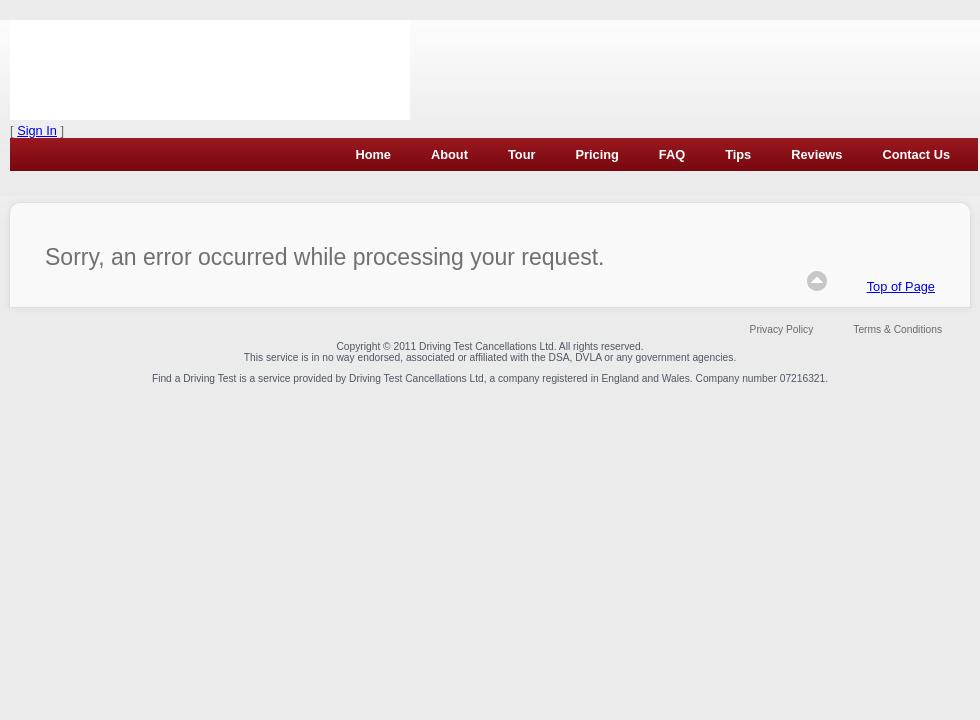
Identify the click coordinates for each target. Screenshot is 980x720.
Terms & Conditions (897, 329)
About (449, 154)
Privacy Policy (782, 329)
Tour (521, 154)
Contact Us (916, 154)
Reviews (816, 154)
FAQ (672, 154)
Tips (738, 154)
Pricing (596, 154)
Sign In (37, 130)
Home (373, 154)
